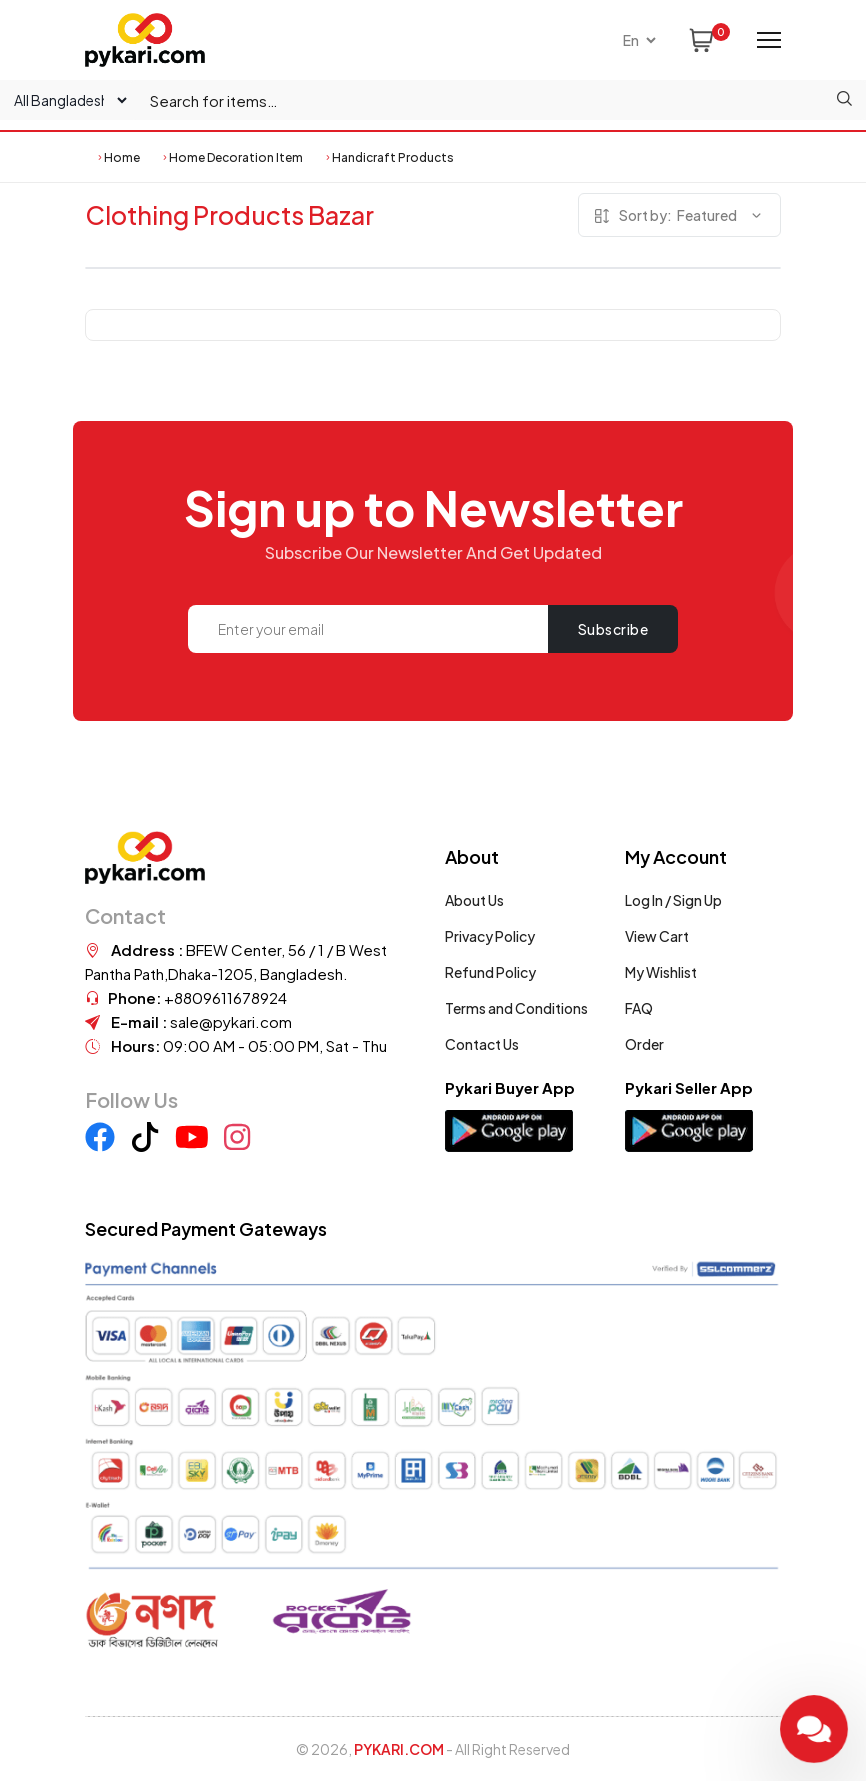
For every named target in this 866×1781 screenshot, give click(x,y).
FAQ (639, 1008)
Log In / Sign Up (673, 900)
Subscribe (613, 629)
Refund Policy (490, 972)
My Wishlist (661, 972)
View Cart (657, 936)
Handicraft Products (393, 157)
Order (644, 1044)
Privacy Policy (490, 936)
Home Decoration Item (236, 157)
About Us (474, 900)
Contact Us (482, 1044)
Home (122, 157)
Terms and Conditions (516, 1008)
